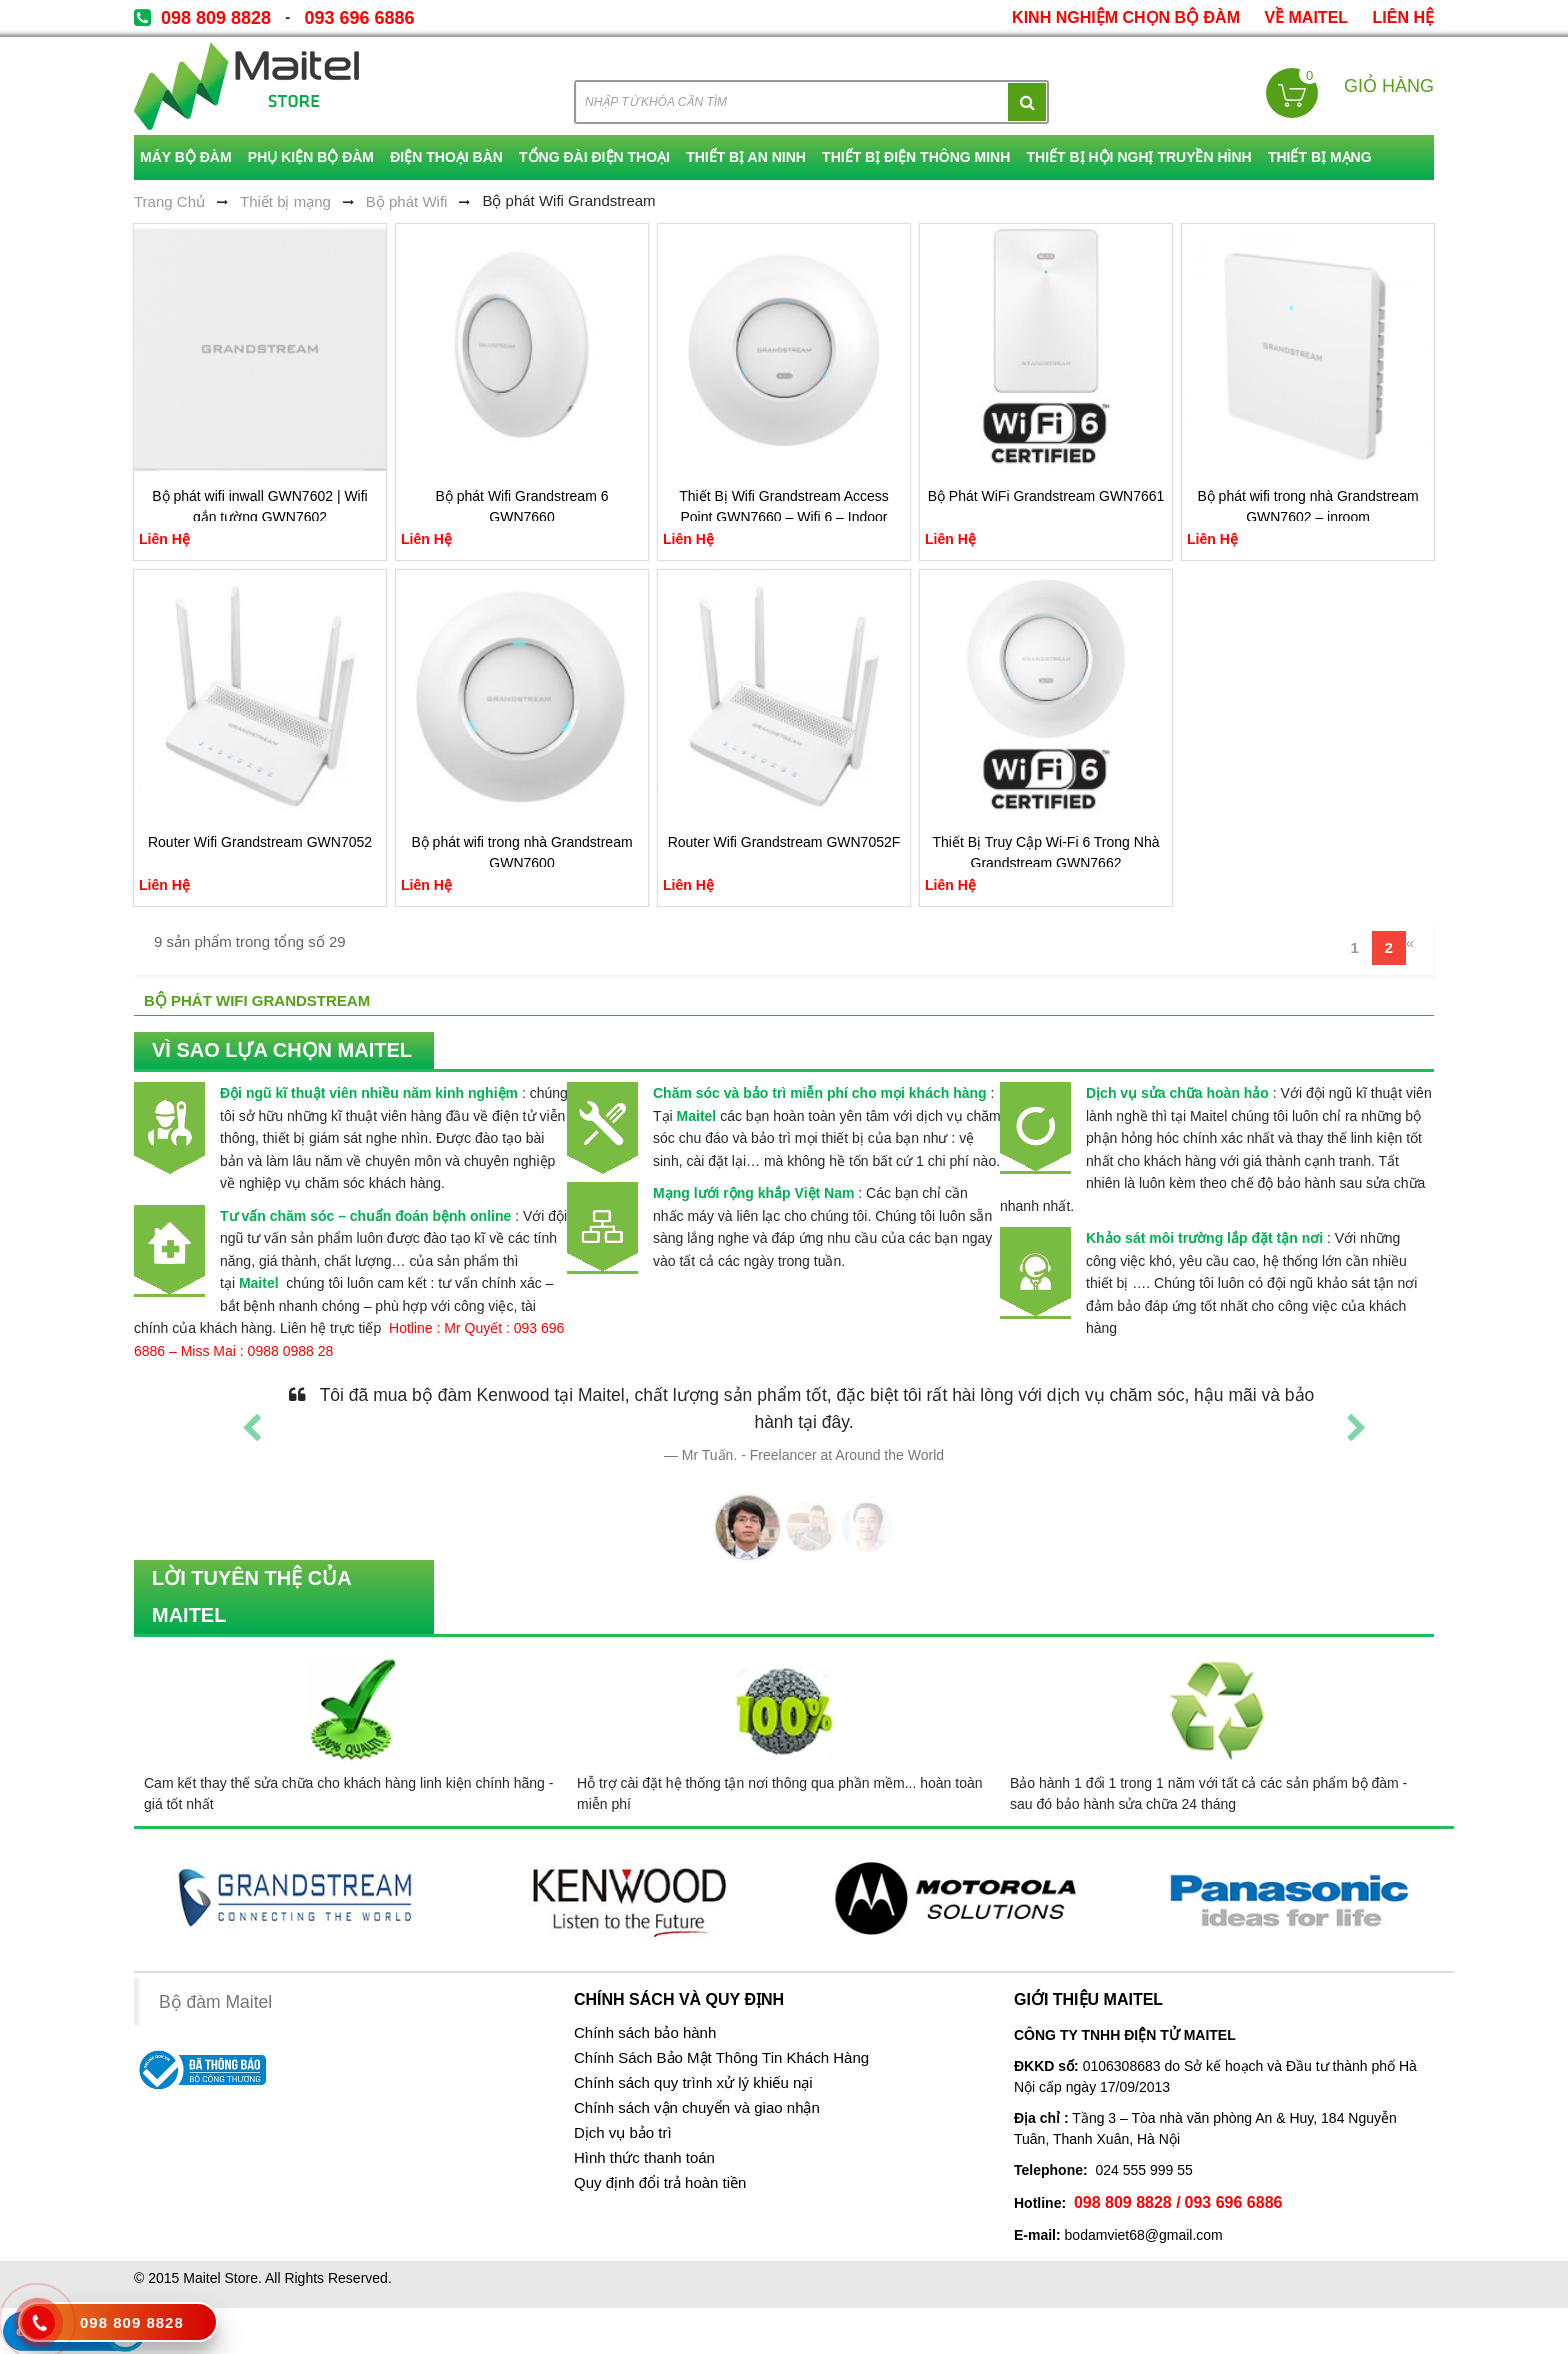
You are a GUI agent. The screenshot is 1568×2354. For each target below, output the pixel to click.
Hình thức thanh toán (644, 2158)
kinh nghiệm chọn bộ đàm (1126, 17)
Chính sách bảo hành (645, 2033)
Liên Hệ (1403, 17)
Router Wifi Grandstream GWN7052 (260, 842)
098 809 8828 (216, 18)
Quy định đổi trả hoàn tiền (660, 2183)
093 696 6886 (359, 18)
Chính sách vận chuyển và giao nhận (697, 2108)
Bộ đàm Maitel (215, 2002)
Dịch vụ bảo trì (623, 2133)
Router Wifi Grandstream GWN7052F (784, 842)
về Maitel (1306, 17)
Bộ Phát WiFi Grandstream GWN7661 (1046, 496)
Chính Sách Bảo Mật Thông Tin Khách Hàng (721, 2058)
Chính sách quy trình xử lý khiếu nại (693, 2083)
